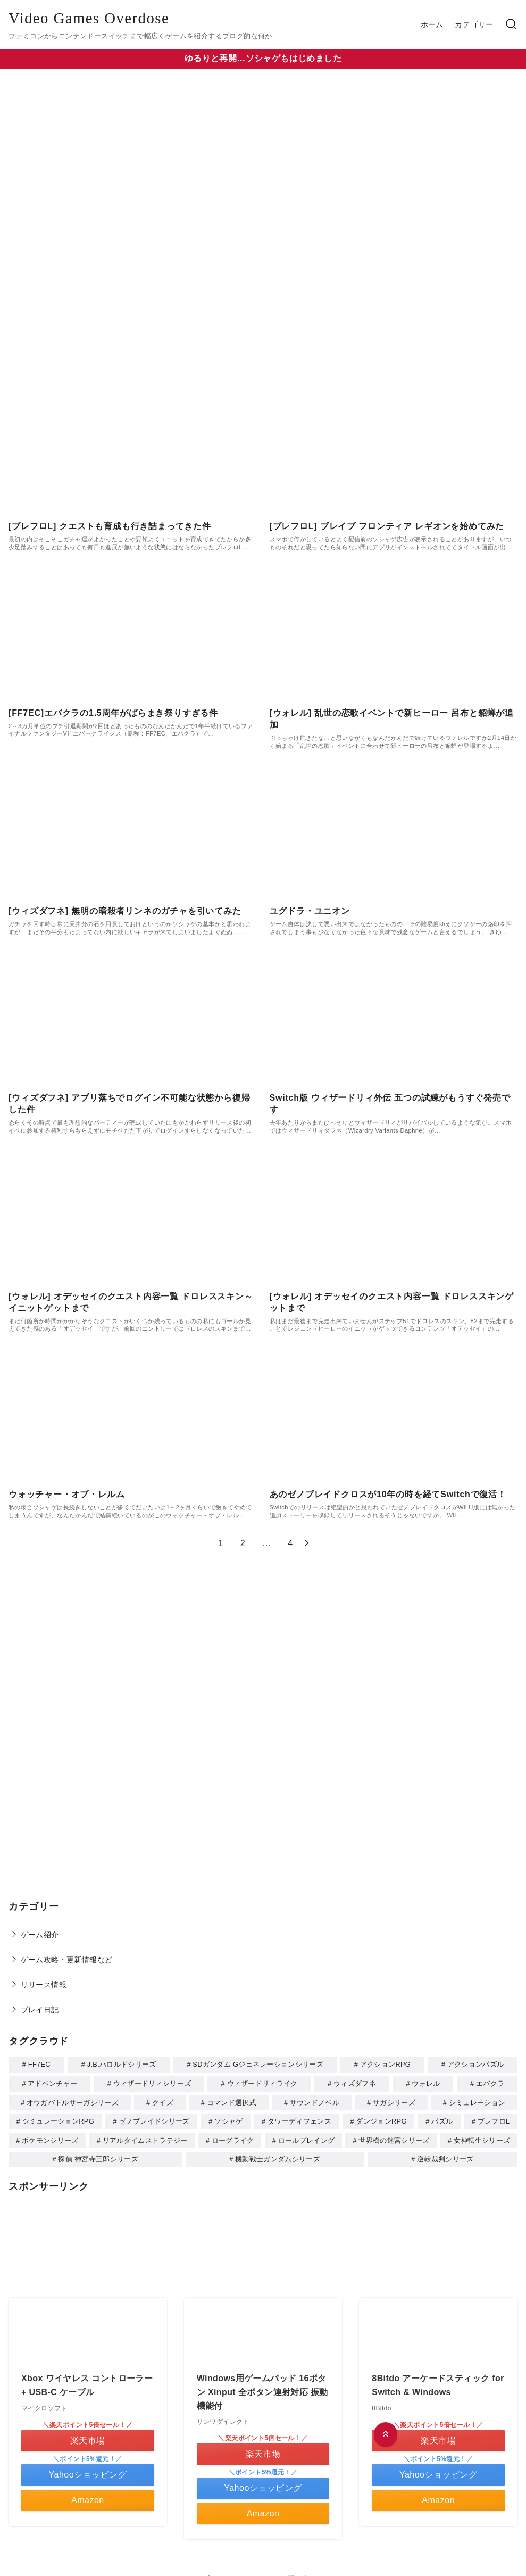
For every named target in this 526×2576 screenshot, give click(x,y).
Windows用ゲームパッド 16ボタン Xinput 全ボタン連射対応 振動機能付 (262, 2389)
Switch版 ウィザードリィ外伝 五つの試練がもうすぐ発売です (390, 1103)
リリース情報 (43, 1984)
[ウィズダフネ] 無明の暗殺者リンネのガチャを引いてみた (125, 910)
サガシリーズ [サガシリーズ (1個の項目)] (394, 2102)
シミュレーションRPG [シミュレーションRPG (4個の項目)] (58, 2120)
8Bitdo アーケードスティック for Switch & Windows (438, 2382)
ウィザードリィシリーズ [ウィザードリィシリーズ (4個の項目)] (152, 2083)
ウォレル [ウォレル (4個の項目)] (426, 2083)
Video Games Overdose (89, 18)
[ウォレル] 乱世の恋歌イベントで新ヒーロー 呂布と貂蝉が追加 (392, 718)
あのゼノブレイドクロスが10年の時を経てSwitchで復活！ (388, 1494)
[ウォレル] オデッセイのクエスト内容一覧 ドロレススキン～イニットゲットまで (131, 1302)
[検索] (511, 25)
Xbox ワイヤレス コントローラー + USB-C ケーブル (87, 2382)
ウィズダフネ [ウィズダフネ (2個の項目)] (354, 2083)
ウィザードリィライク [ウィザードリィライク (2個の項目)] (262, 2083)
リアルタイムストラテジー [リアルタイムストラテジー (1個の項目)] (145, 2138)
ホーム (432, 24)
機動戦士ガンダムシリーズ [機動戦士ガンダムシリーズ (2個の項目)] (277, 2156)
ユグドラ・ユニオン (310, 910)
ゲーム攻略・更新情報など (67, 1959)
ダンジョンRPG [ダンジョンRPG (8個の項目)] (381, 2120)
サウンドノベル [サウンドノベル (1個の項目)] (314, 2102)
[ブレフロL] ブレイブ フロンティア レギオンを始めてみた (387, 526)
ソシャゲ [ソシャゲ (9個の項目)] (228, 2120)
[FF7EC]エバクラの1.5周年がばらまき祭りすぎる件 (113, 712)
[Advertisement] (263, 1727)
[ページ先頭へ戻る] (385, 2434)
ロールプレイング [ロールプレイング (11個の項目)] (306, 2138)
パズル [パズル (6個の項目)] (442, 2120)
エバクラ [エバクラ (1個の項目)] (490, 2083)
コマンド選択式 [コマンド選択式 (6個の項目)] (231, 2102)
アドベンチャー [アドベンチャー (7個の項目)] (52, 2083)
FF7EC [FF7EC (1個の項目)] (39, 2064)
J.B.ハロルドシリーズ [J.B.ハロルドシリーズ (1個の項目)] (121, 2064)
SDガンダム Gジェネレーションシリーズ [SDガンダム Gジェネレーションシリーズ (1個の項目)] (258, 2064)
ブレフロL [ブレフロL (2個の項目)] (494, 2120)
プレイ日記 (40, 2009)
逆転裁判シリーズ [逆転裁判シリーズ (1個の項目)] (445, 2156)
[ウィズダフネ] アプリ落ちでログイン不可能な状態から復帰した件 (129, 1103)
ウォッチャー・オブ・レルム (66, 1494)
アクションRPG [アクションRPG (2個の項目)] (385, 2064)
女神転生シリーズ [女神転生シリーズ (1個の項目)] (482, 2138)
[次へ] (307, 1543)
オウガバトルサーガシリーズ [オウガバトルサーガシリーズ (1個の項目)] (73, 2102)
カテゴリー (474, 24)
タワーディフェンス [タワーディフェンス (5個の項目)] (299, 2120)
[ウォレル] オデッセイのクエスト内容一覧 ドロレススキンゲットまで (392, 1302)
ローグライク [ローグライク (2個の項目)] (233, 2138)
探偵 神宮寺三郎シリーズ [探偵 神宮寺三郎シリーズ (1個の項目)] (98, 2156)
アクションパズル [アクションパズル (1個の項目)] (475, 2064)
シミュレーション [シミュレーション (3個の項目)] (477, 2102)
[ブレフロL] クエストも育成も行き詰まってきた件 (110, 526)
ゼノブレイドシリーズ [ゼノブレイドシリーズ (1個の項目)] (154, 2120)
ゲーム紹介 (40, 1934)
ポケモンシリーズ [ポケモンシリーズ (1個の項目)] (50, 2138)
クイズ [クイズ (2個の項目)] (162, 2102)
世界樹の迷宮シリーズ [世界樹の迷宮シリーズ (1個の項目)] (393, 2138)
